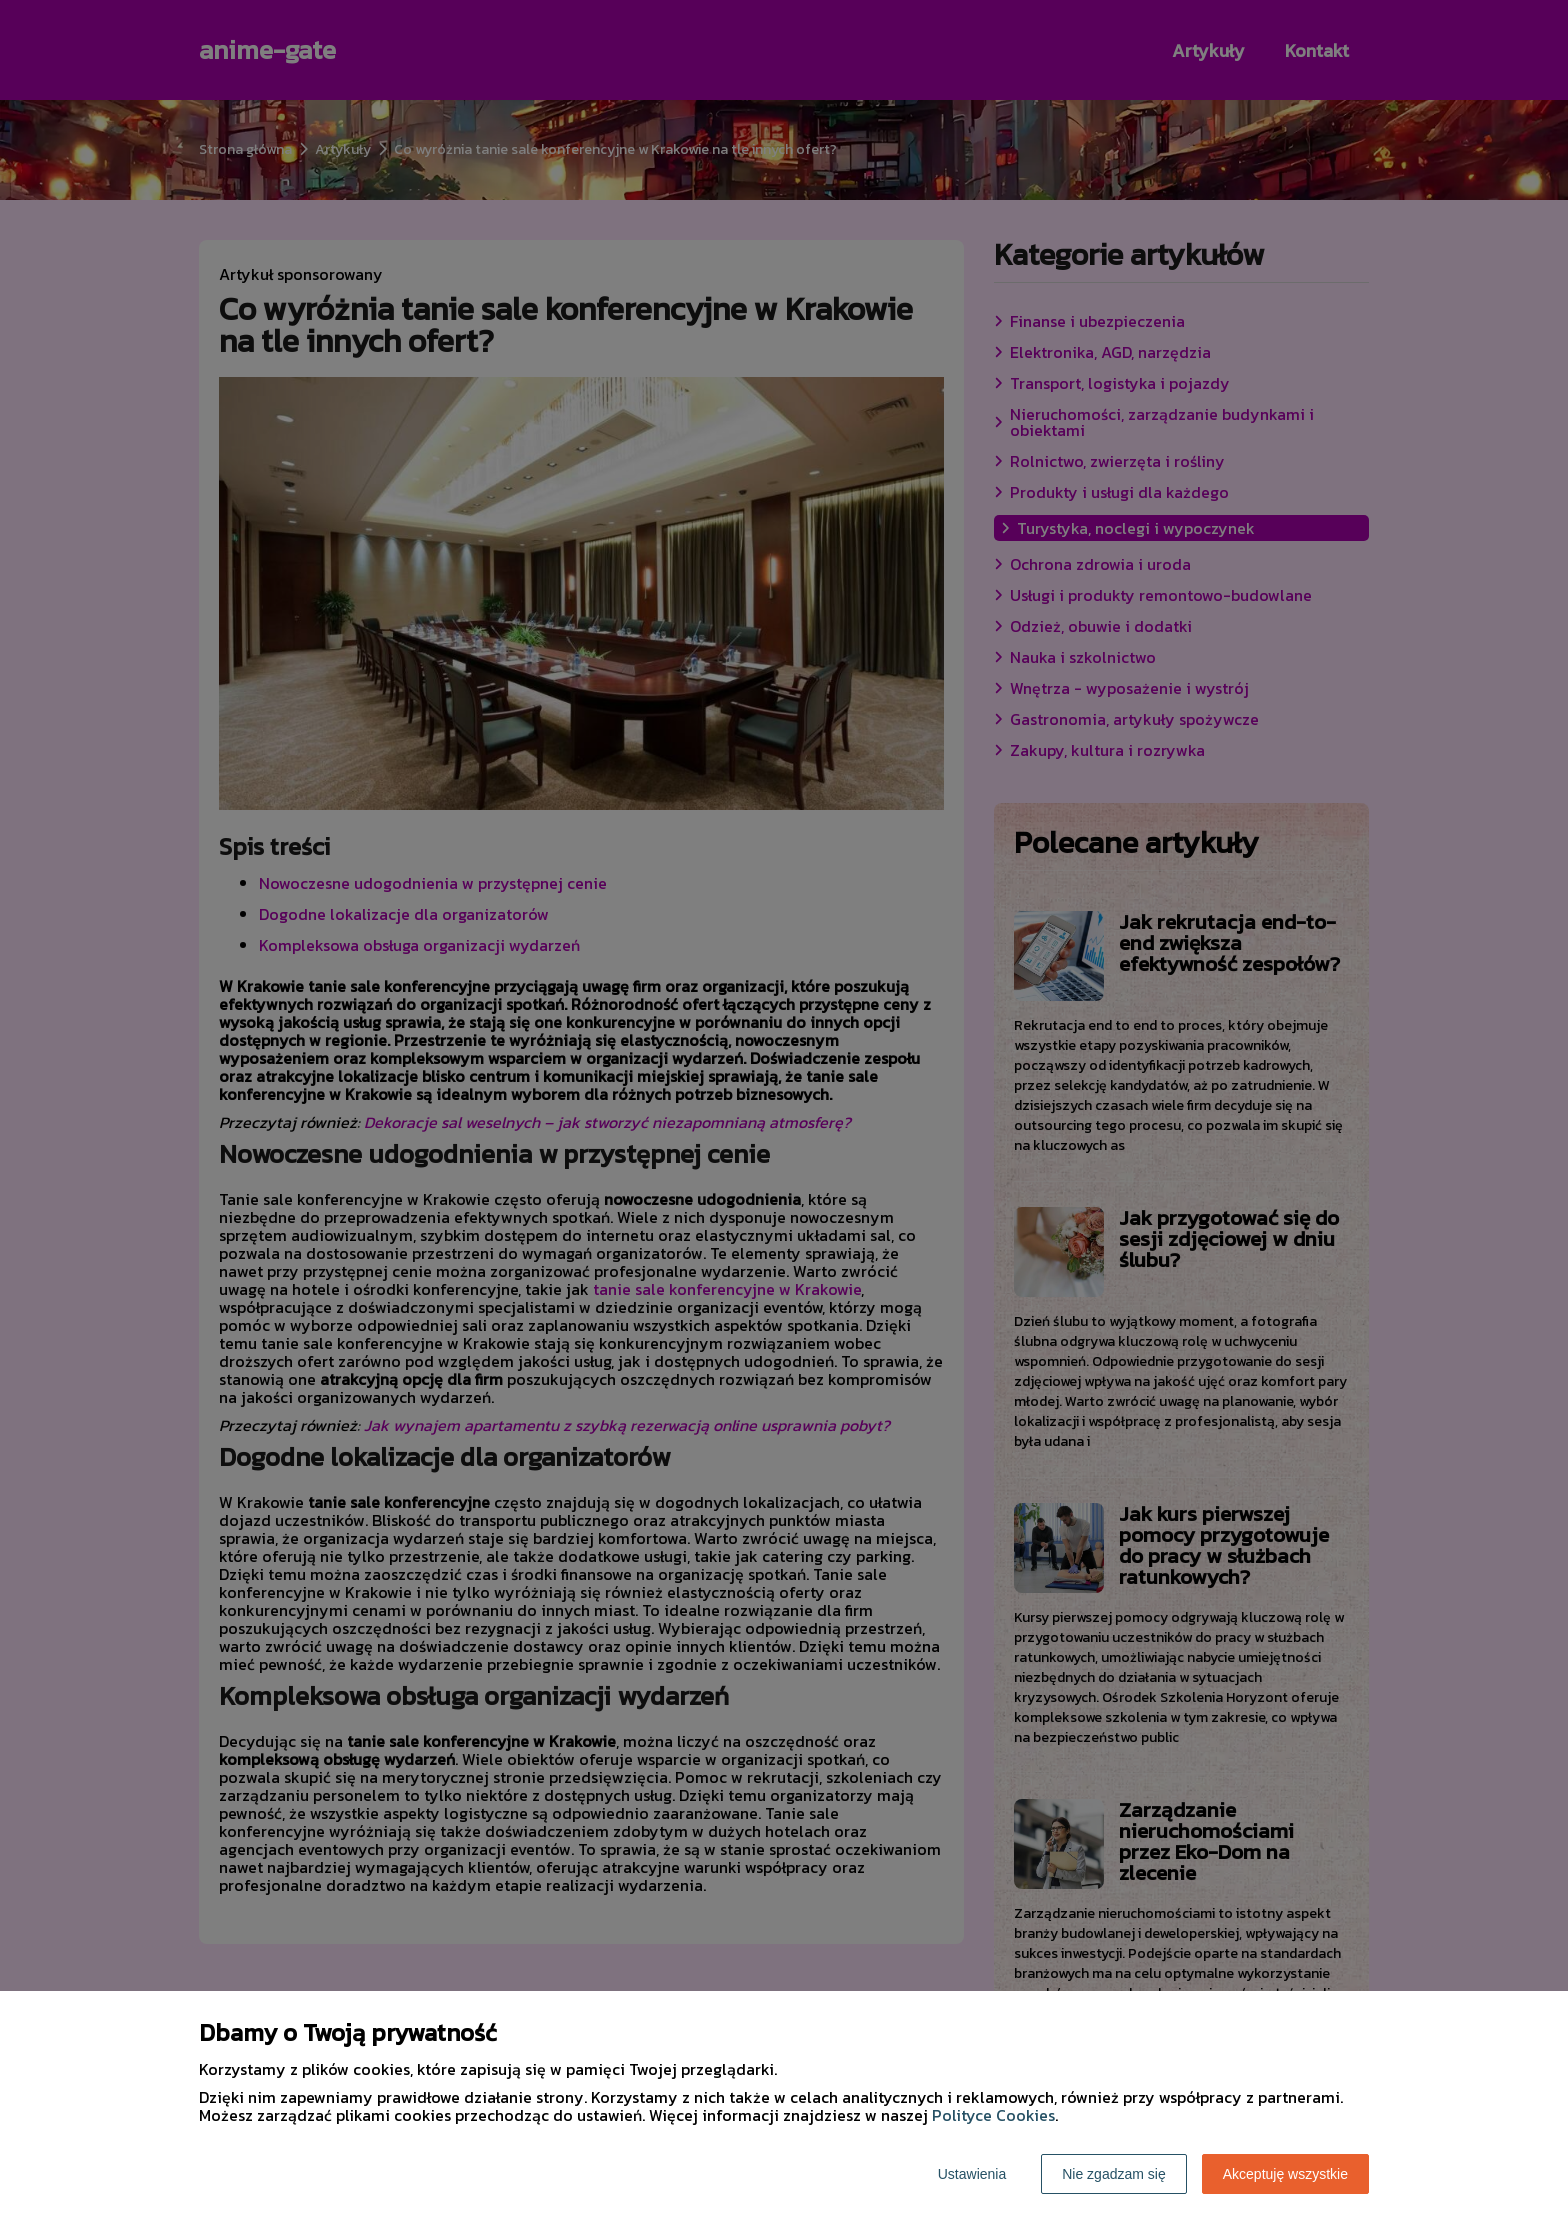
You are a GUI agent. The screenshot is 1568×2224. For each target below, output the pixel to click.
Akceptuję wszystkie (1285, 2174)
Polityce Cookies (993, 2115)
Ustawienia (972, 2174)
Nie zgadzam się (1114, 2174)
